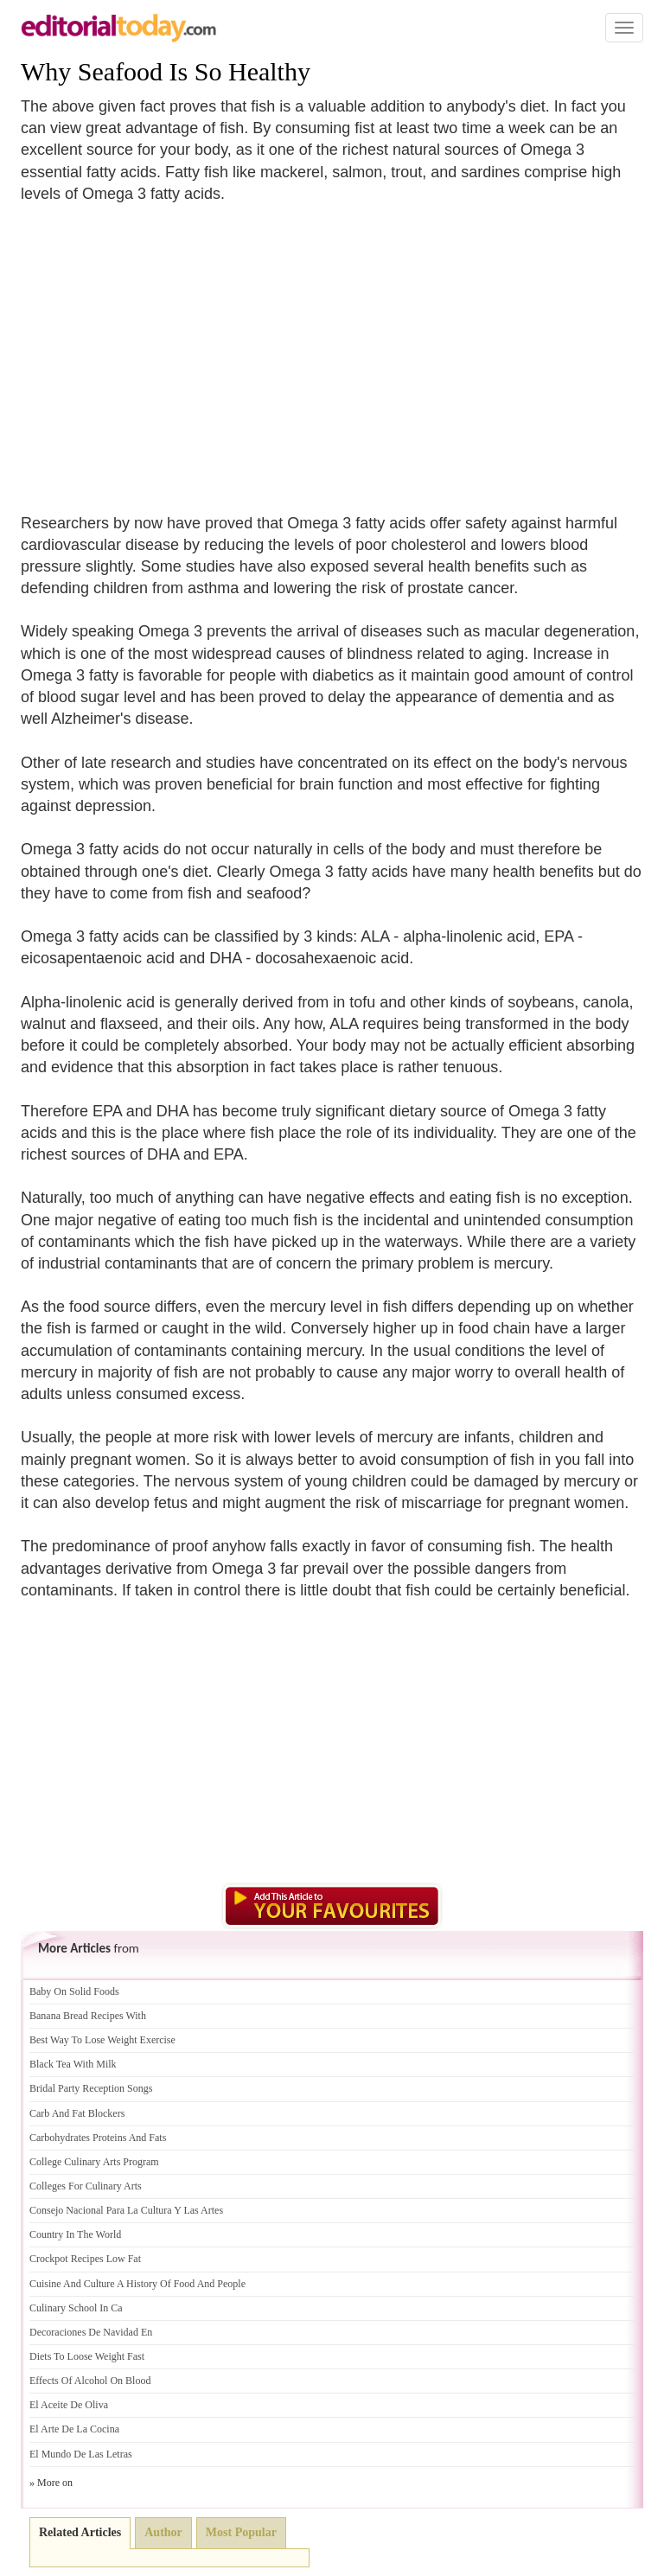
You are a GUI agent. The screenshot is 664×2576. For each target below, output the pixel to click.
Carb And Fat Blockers (76, 2113)
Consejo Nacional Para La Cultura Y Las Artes (126, 2210)
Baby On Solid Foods (74, 1991)
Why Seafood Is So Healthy (165, 71)
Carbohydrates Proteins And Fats (97, 2138)
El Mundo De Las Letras (80, 2454)
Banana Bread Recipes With (87, 2016)
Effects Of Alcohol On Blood (89, 2381)
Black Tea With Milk (73, 2064)
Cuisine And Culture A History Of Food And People (137, 2284)
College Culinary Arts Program (94, 2162)
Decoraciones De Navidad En (90, 2332)
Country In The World (75, 2234)
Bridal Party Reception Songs (90, 2088)
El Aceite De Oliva (68, 2405)
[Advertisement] (166, 348)
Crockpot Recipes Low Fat (85, 2259)
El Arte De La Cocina (74, 2429)
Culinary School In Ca (76, 2308)
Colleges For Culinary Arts (85, 2186)
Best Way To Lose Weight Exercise (102, 2040)
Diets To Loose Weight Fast (86, 2356)
